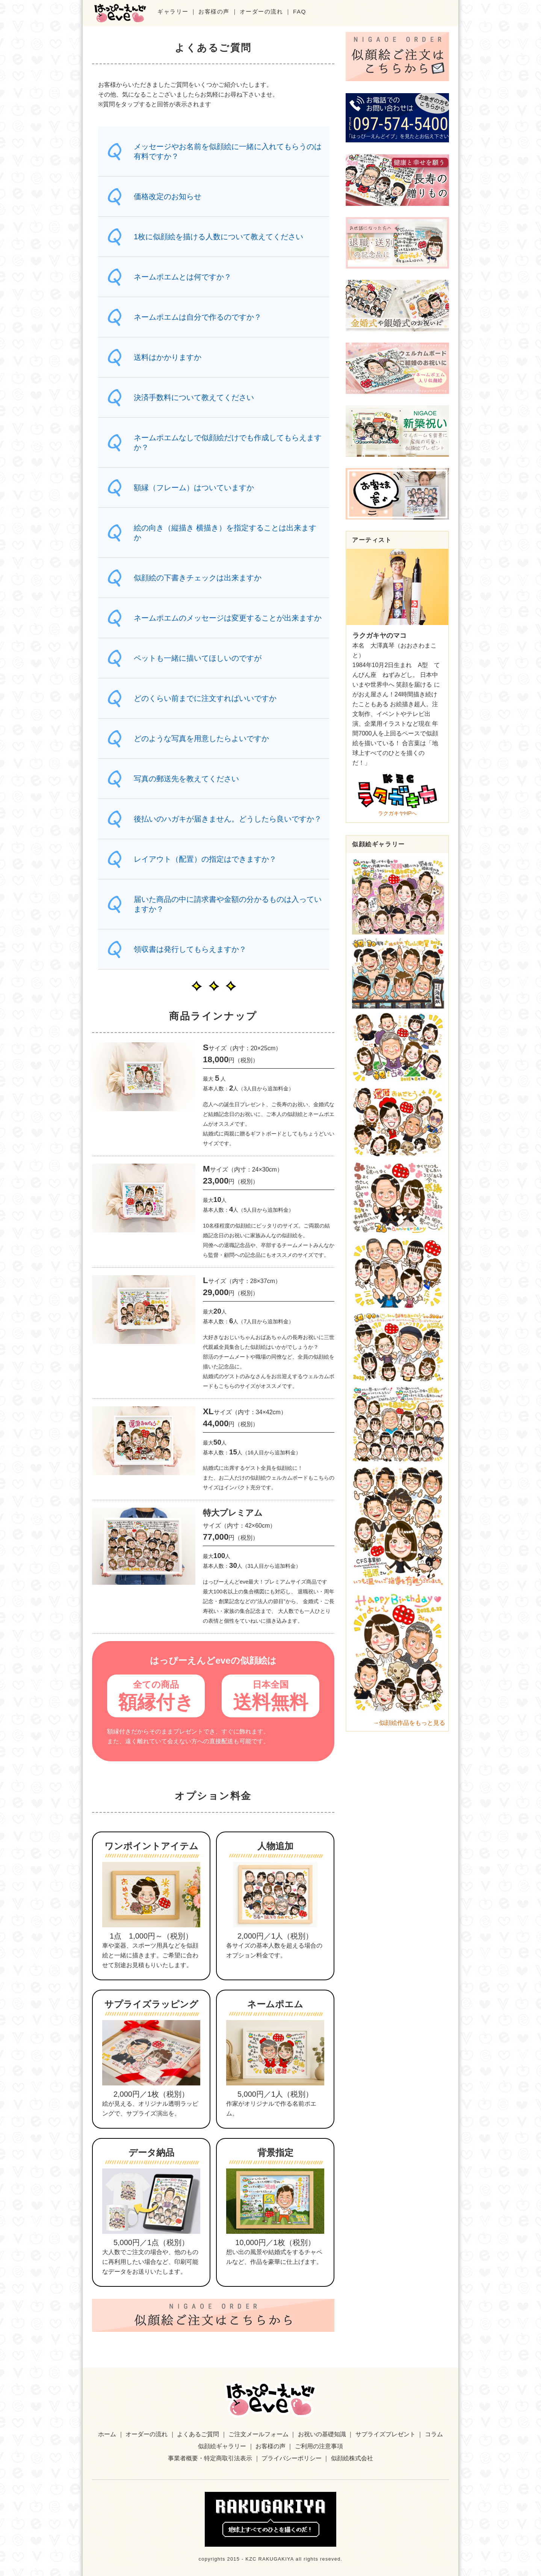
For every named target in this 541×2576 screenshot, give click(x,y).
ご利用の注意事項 (319, 2446)
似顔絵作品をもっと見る (412, 1723)
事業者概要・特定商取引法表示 (210, 2458)
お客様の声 (214, 11)
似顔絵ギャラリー (222, 2446)
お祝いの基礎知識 (322, 2434)
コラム (434, 2434)
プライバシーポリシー (291, 2458)
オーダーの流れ (261, 11)
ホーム (107, 2434)
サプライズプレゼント (385, 2434)
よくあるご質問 (198, 2434)
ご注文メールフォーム (258, 2434)
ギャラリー (173, 11)
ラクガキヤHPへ (397, 794)
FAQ (299, 11)
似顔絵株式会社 (352, 2458)
